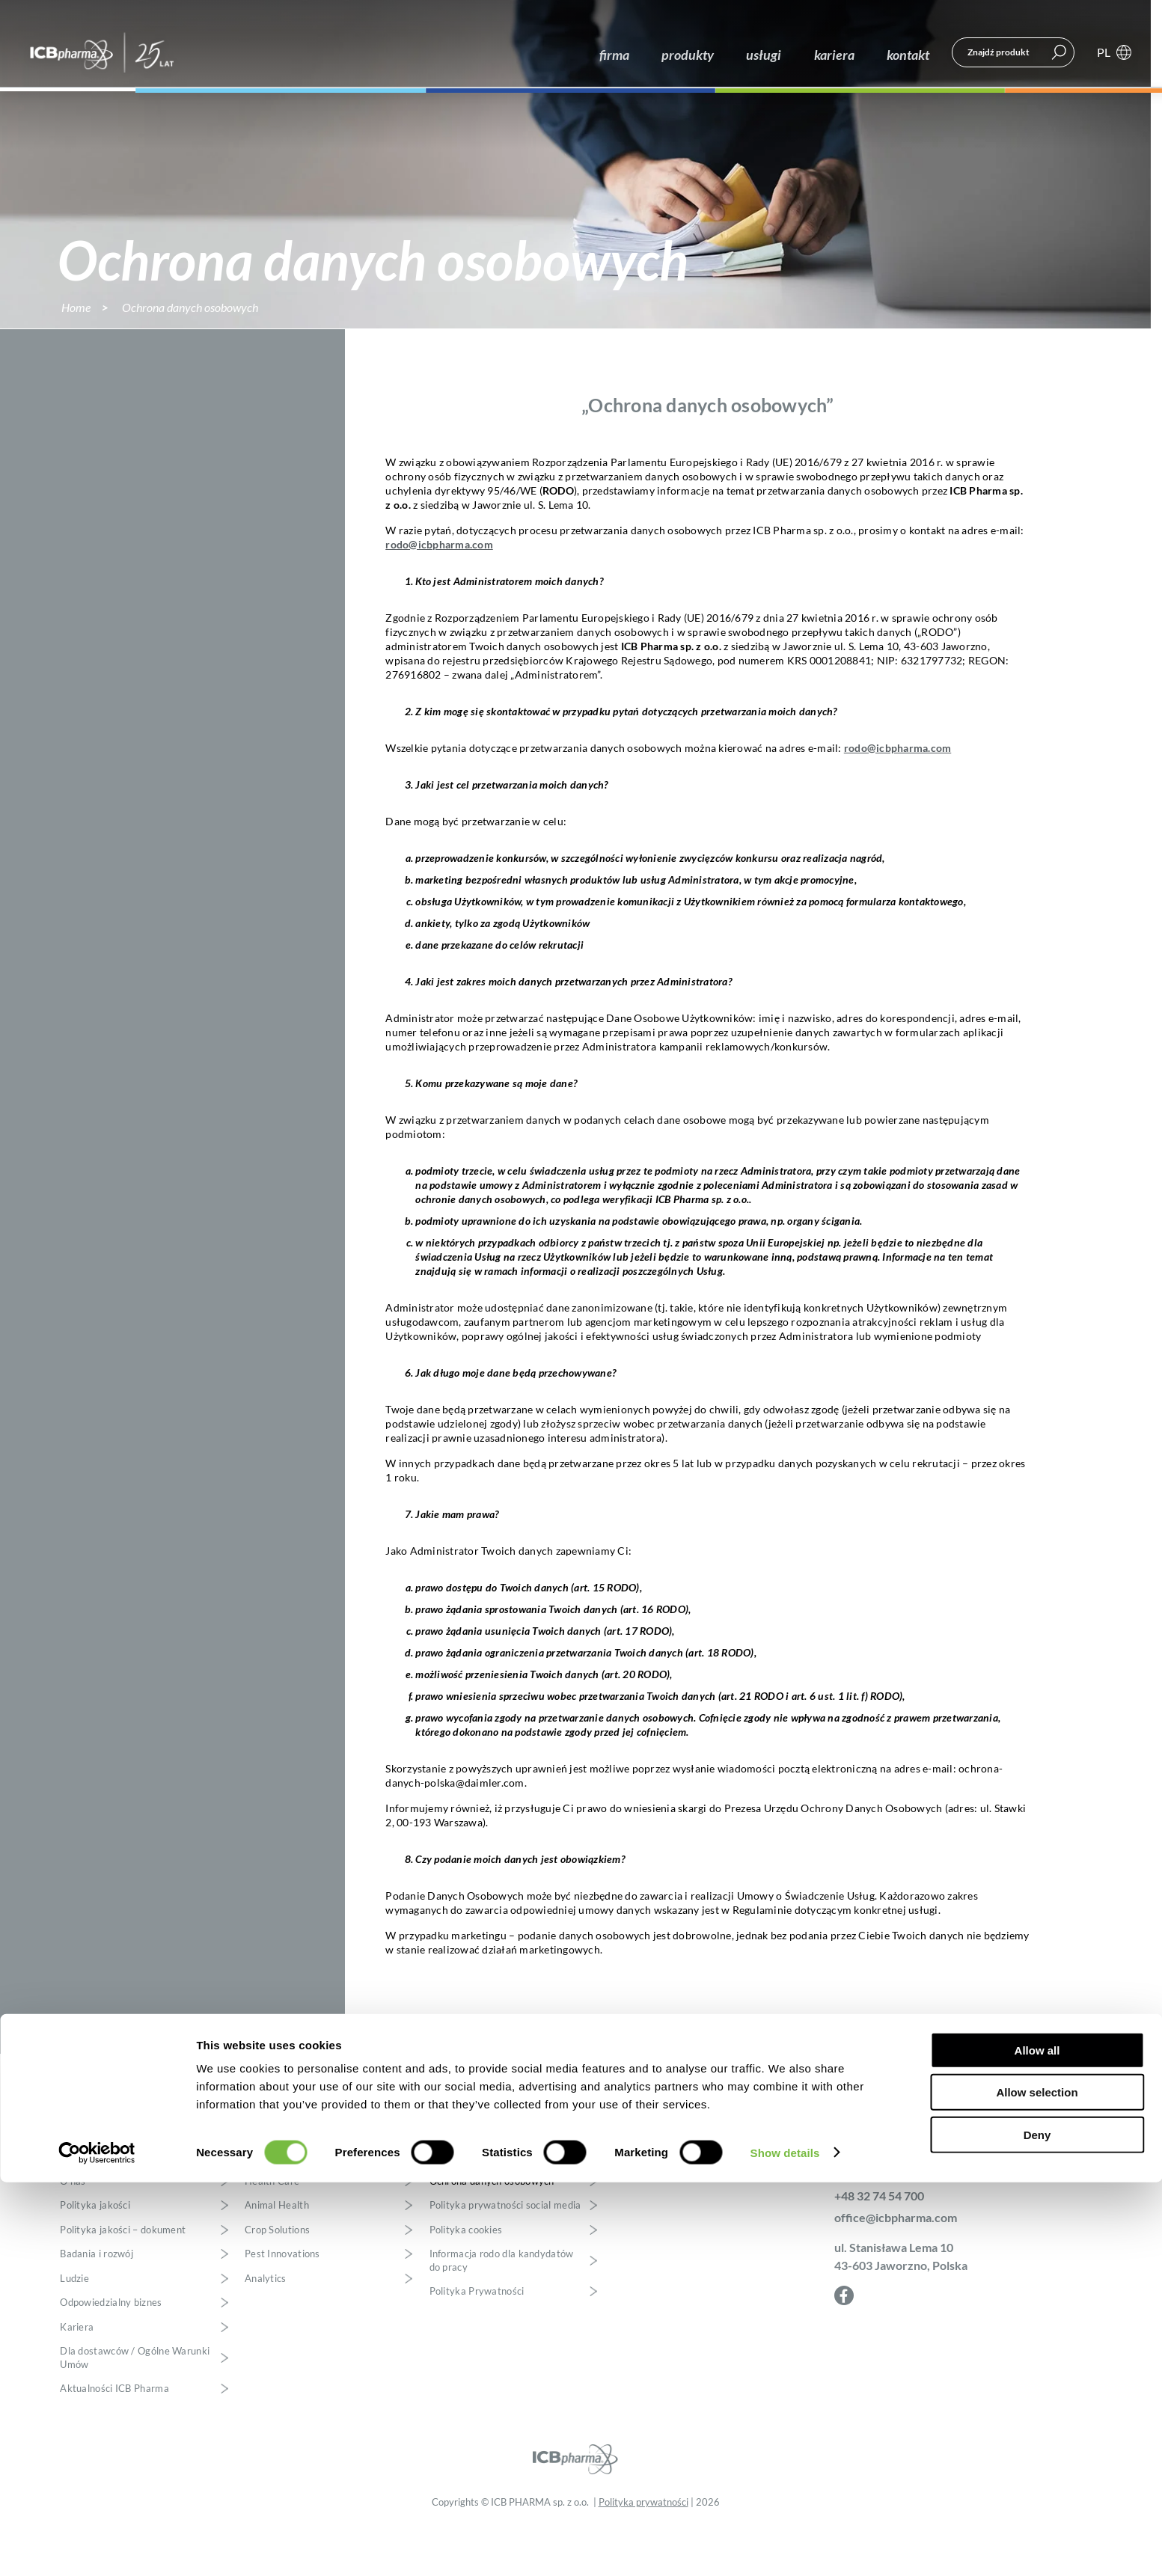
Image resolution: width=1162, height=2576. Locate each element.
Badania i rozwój (96, 2300)
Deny (1037, 2528)
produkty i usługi (286, 2195)
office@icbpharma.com (895, 2263)
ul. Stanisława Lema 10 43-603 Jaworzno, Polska (900, 2302)
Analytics (266, 2324)
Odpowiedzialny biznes (111, 2349)
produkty (699, 54)
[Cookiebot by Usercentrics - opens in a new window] (96, 2547)
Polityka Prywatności (477, 2337)
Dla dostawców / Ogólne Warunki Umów (135, 2404)
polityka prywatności (480, 2195)
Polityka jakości (95, 2251)
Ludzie (74, 2324)
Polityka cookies (466, 2275)
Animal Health (277, 2251)
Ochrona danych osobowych (491, 2227)
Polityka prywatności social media (505, 2251)
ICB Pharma (104, 54)
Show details (785, 2546)
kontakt (909, 54)
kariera (838, 54)
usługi (771, 54)
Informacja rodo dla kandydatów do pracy (501, 2307)
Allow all (1037, 2444)
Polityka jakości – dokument (123, 2275)
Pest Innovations (282, 2300)
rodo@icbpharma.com (439, 590)
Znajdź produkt (998, 54)
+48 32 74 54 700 (879, 2241)
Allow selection (1036, 2486)
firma (628, 54)
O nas (73, 2227)
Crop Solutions (277, 2275)
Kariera (77, 2372)
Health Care (272, 2227)
